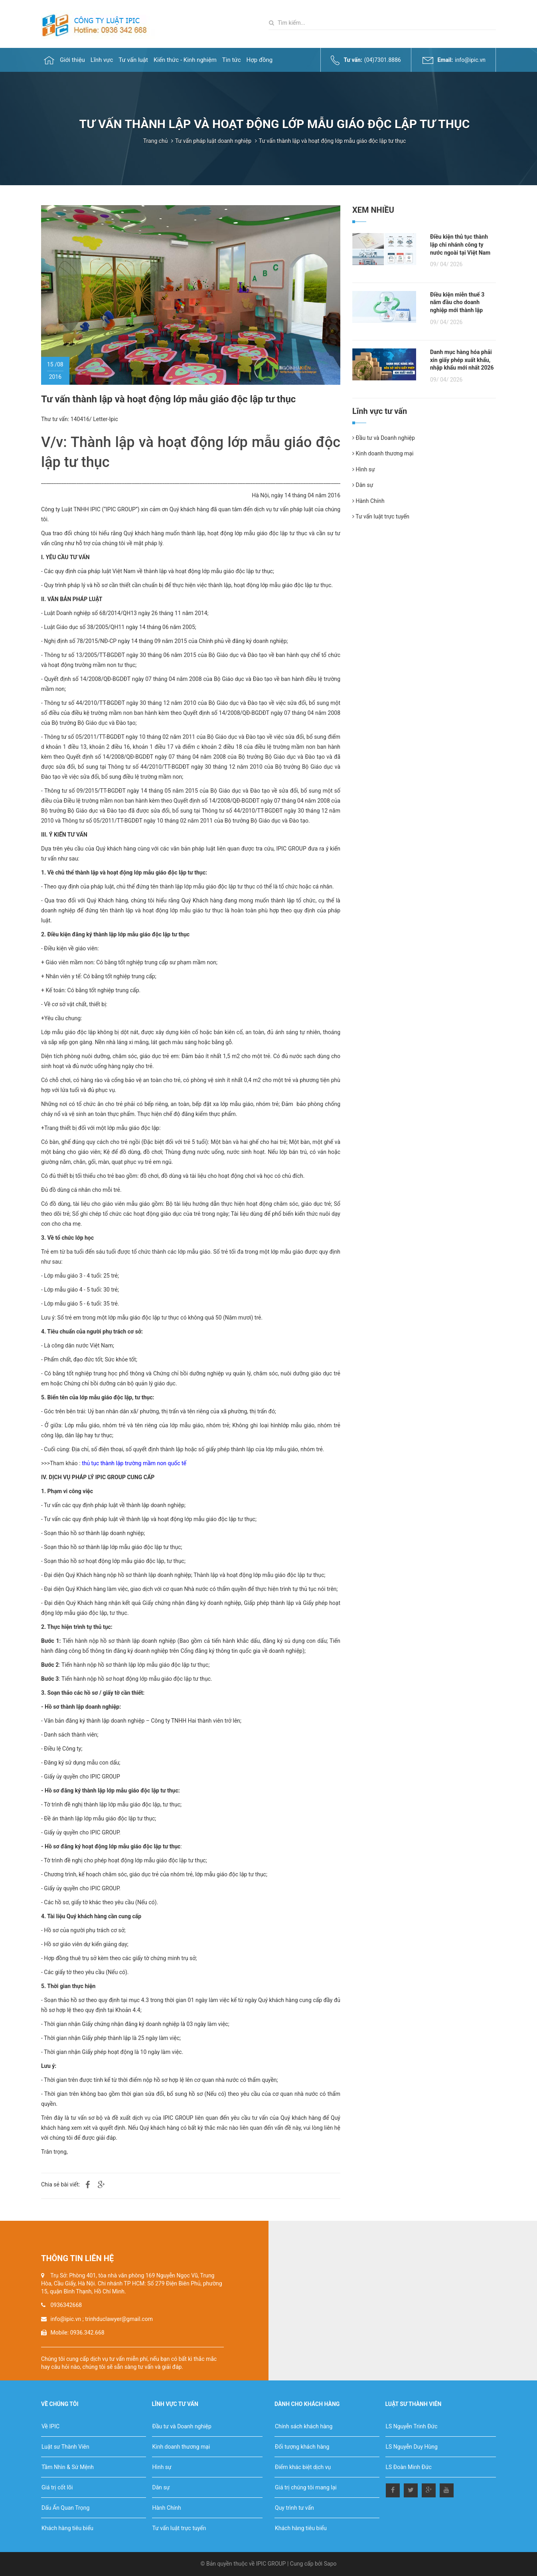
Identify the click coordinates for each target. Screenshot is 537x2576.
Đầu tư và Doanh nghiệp (383, 438)
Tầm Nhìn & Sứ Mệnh (67, 2467)
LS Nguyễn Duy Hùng (412, 2446)
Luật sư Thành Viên (65, 2446)
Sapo (330, 2563)
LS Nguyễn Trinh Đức (412, 2426)
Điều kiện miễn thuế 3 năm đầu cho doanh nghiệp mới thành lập (457, 302)
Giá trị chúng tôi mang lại (306, 2487)
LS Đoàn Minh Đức (409, 2467)
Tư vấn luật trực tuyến (380, 516)
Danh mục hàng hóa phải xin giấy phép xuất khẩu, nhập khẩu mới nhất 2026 (462, 360)
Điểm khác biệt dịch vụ (303, 2467)
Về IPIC (50, 2426)
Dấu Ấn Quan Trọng (65, 2508)
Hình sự (363, 469)
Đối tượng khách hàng (302, 2446)
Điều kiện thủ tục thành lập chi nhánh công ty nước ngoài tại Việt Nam (460, 244)
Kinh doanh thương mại (382, 453)
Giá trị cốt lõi (57, 2487)
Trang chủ (155, 141)
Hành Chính (368, 501)
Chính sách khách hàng (303, 2426)
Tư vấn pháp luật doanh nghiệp (213, 141)
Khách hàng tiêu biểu (67, 2528)
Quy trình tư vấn (294, 2508)
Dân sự (362, 485)
